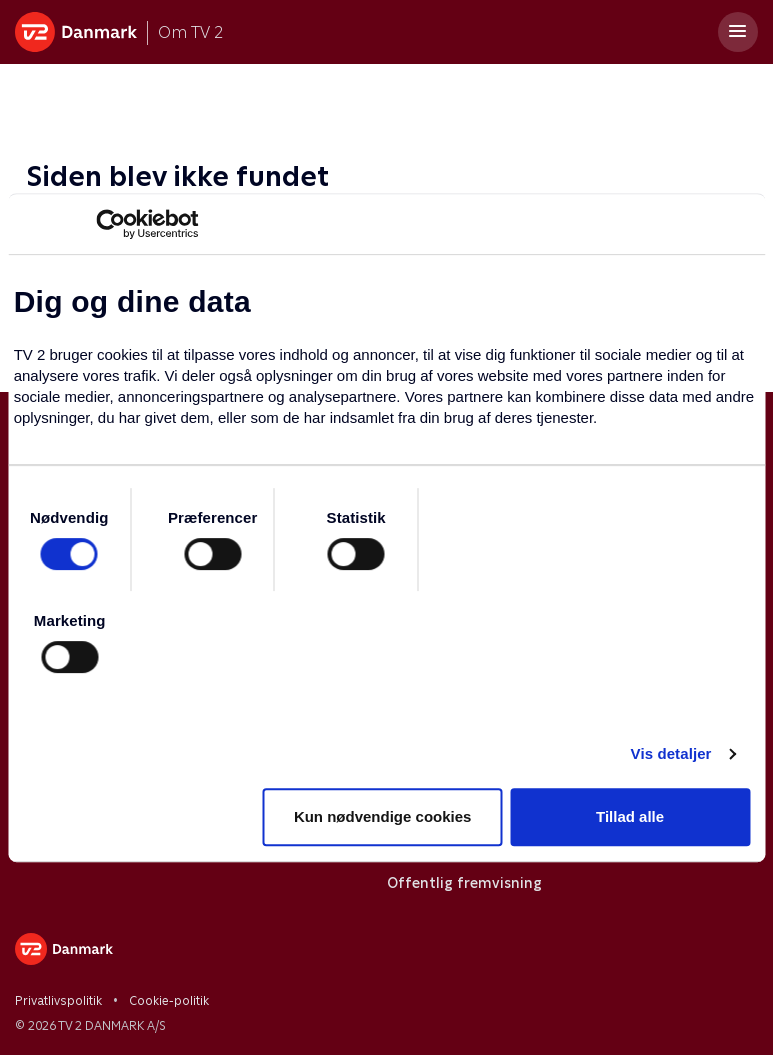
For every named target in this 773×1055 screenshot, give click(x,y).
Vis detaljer (671, 753)
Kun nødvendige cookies (383, 816)
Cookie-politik (169, 1001)
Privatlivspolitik (58, 1001)
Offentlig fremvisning (464, 883)
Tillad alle (630, 816)
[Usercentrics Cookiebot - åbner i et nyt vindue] (110, 224)
